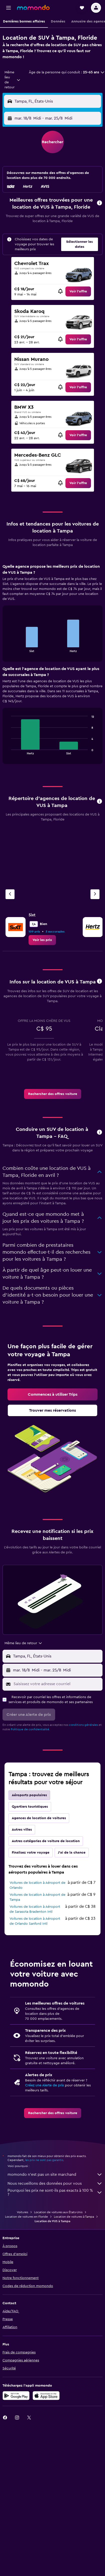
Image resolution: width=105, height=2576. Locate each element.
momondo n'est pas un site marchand (55, 2174)
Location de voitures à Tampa (74, 2216)
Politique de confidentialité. (30, 1729)
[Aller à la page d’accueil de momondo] (33, 7)
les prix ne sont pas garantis (44, 2160)
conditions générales (83, 1724)
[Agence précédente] (10, 894)
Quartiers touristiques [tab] (30, 1806)
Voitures (22, 2212)
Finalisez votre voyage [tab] (30, 1852)
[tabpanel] (52, 665)
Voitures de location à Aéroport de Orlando (37, 1885)
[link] (78, 291)
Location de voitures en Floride (26, 2216)
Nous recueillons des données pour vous (55, 2183)
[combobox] (13, 80)
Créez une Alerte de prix (44, 2085)
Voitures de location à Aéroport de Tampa (37, 1897)
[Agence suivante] (94, 894)
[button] (8, 7)
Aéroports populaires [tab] (29, 1795)
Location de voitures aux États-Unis (58, 2212)
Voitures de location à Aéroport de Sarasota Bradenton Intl (35, 1909)
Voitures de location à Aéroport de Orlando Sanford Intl (35, 1921)
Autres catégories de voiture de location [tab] (46, 1841)
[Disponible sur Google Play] (16, 2395)
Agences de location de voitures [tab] (39, 1818)
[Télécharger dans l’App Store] (46, 2395)
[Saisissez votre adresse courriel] (56, 1683)
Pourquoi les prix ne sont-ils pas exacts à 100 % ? (55, 2192)
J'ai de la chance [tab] (71, 1852)
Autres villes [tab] (22, 1829)
